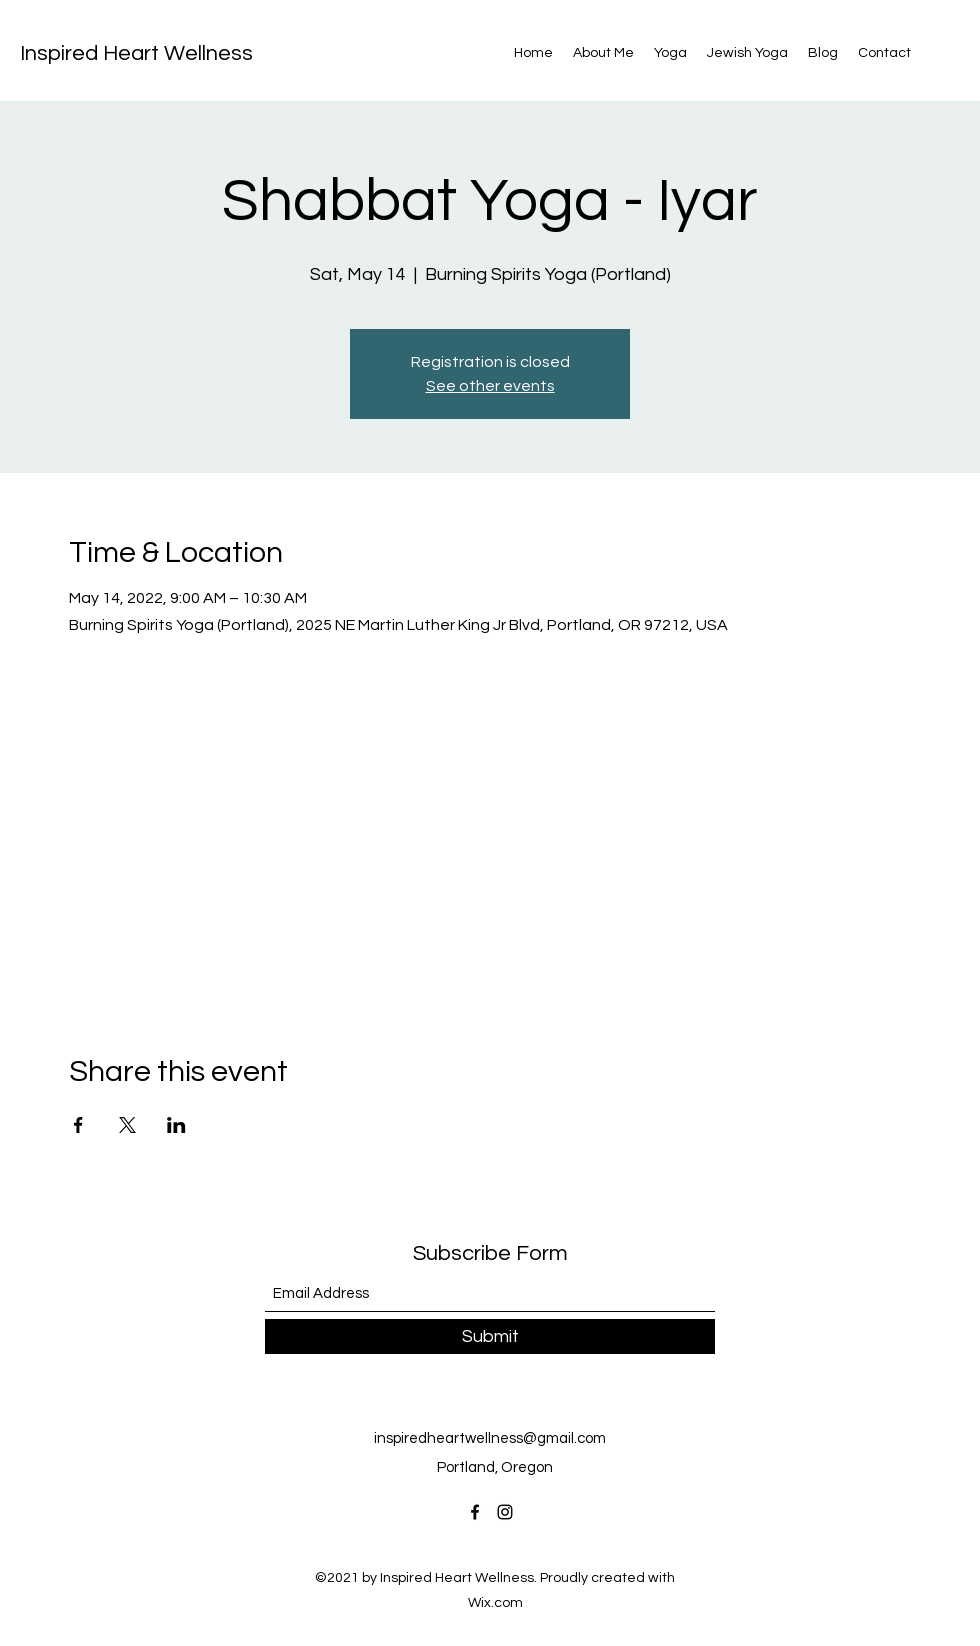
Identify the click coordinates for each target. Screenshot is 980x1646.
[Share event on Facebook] (78, 1125)
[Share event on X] (127, 1125)
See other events (490, 386)
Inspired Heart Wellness (136, 53)
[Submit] (490, 1336)
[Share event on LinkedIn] (176, 1125)
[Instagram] (505, 1512)
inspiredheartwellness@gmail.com (490, 1438)
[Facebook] (475, 1512)
